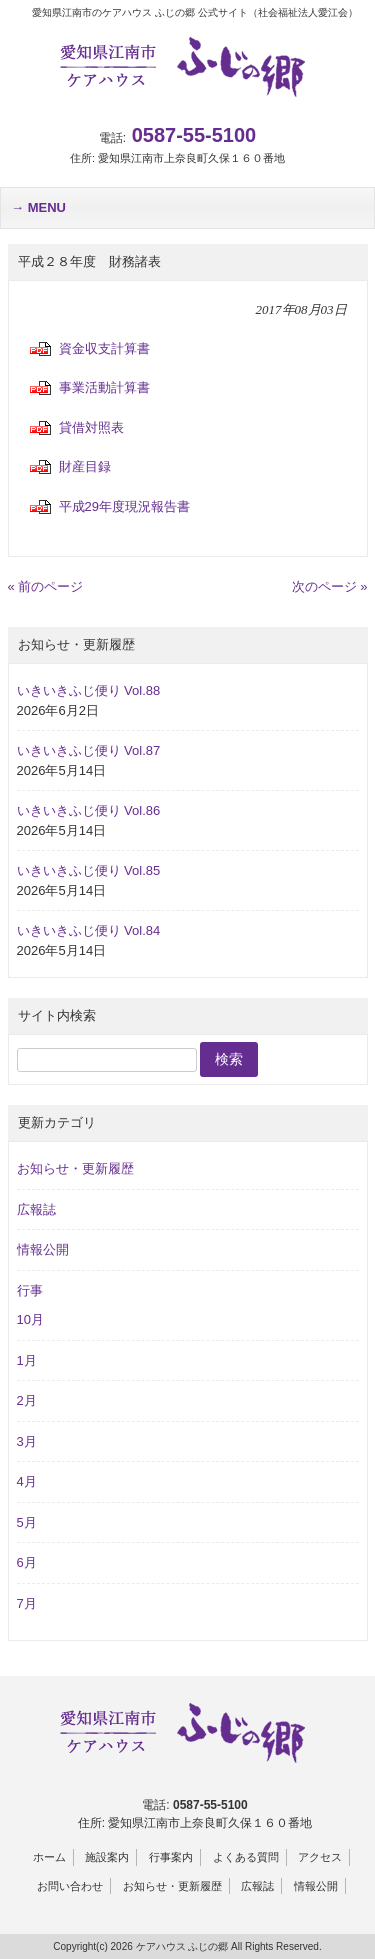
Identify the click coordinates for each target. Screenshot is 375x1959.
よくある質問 (246, 1857)
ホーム (49, 1857)
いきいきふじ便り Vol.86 (89, 810)
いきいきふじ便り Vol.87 (89, 750)
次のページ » (330, 586)
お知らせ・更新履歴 (75, 1168)
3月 (27, 1441)
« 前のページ (46, 586)
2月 (27, 1400)
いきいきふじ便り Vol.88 (89, 690)
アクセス (320, 1857)
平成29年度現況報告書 (124, 506)
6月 (27, 1562)
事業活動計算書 (104, 387)
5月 (27, 1522)
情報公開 (43, 1249)
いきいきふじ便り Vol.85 (89, 870)
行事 (30, 1290)
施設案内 (107, 1857)
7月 (27, 1603)
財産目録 (85, 466)
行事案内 (171, 1857)
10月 (30, 1319)
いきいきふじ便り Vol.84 (89, 930)
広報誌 (36, 1209)
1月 (27, 1360)
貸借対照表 (91, 427)
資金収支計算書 (104, 348)
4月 (27, 1481)
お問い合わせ (70, 1886)
